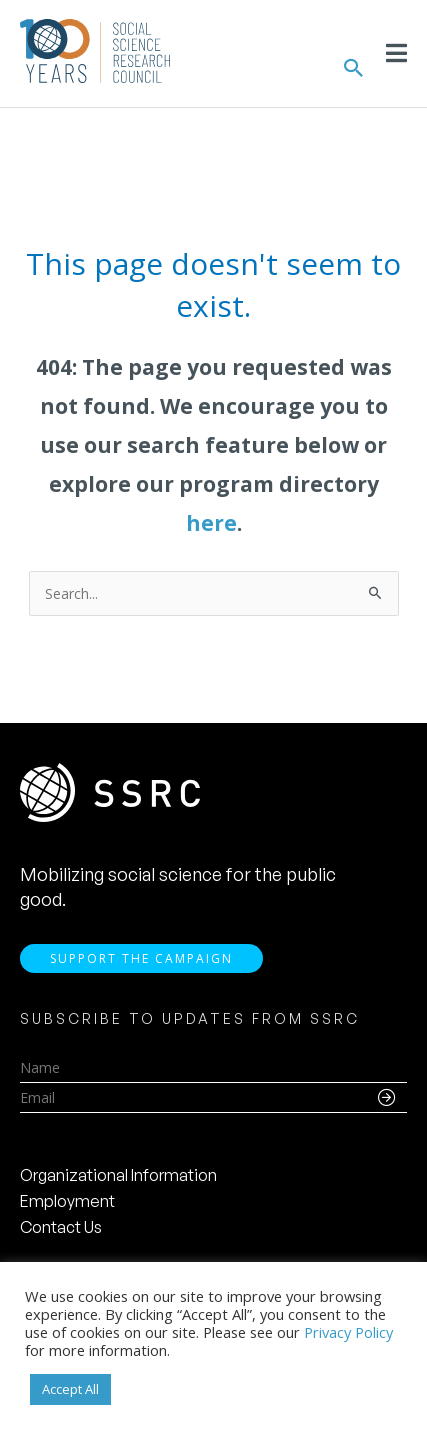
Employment (67, 1201)
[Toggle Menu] (396, 53)
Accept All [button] (70, 1389)
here (211, 523)
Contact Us (61, 1227)
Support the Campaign (141, 958)
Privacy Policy (348, 1332)
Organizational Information (118, 1175)
